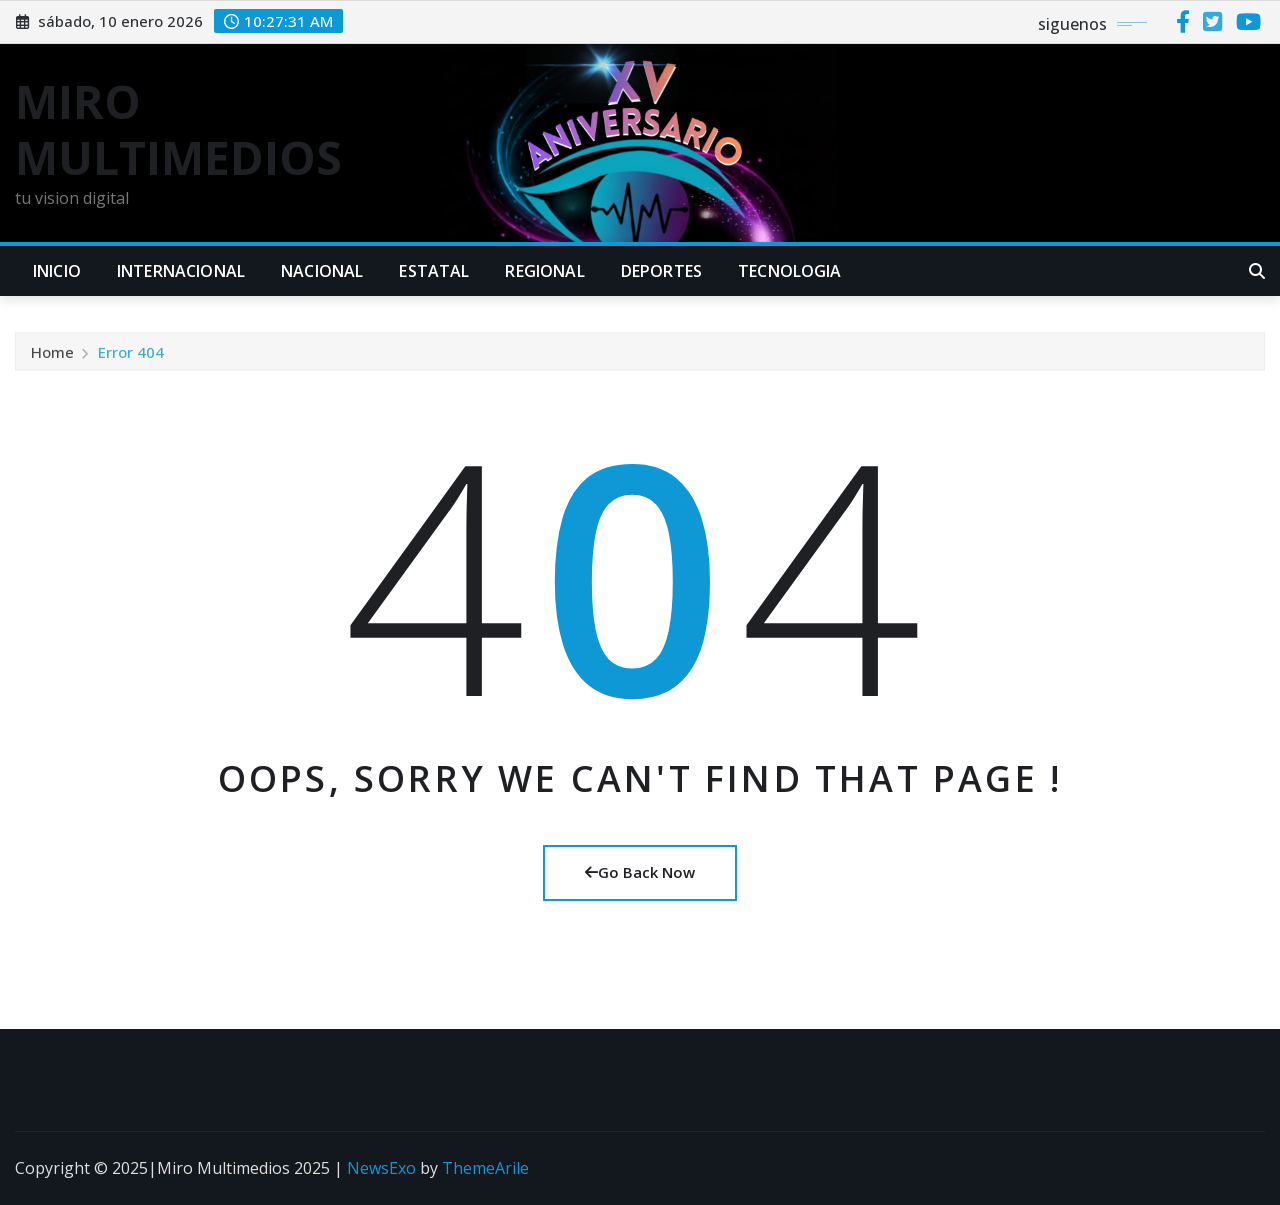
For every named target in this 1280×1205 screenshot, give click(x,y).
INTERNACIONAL (181, 271)
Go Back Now (640, 872)
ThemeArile (485, 1168)
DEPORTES (661, 271)
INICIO (57, 271)
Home (52, 356)
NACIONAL (322, 271)
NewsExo (381, 1168)
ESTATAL (434, 271)
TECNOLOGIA (790, 271)
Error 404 (131, 356)
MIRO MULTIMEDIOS (178, 128)
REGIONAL (544, 271)
